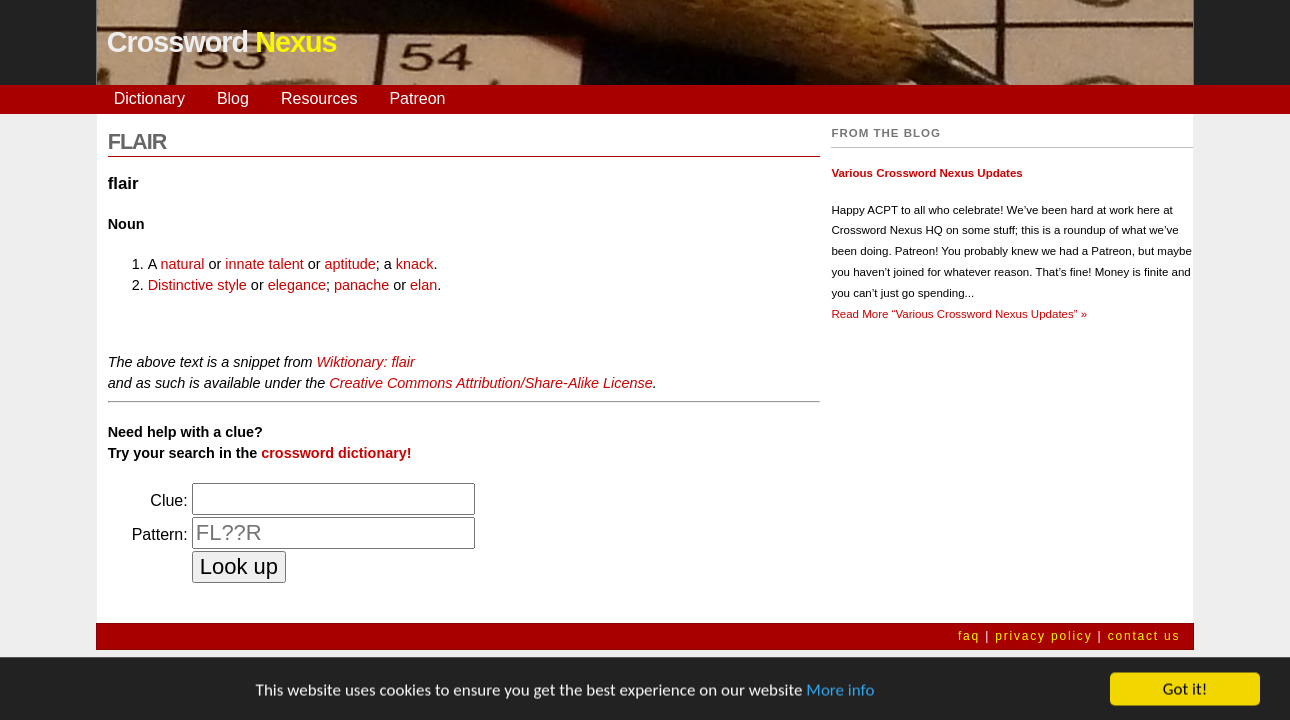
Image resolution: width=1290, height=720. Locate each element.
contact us (1144, 636)
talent (286, 264)
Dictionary (149, 98)
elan (423, 285)
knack (415, 264)
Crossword (222, 42)
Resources (319, 98)
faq (969, 636)
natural (183, 264)
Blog (233, 98)
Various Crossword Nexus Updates (926, 173)
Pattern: (160, 534)
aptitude (350, 264)
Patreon (417, 98)
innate (244, 264)
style (232, 285)
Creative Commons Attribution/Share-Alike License (490, 383)
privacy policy (1043, 636)
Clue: (168, 500)
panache (361, 285)
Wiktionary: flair (365, 362)
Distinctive (181, 285)
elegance (297, 285)
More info (840, 692)
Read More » (959, 314)
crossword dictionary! (336, 453)
